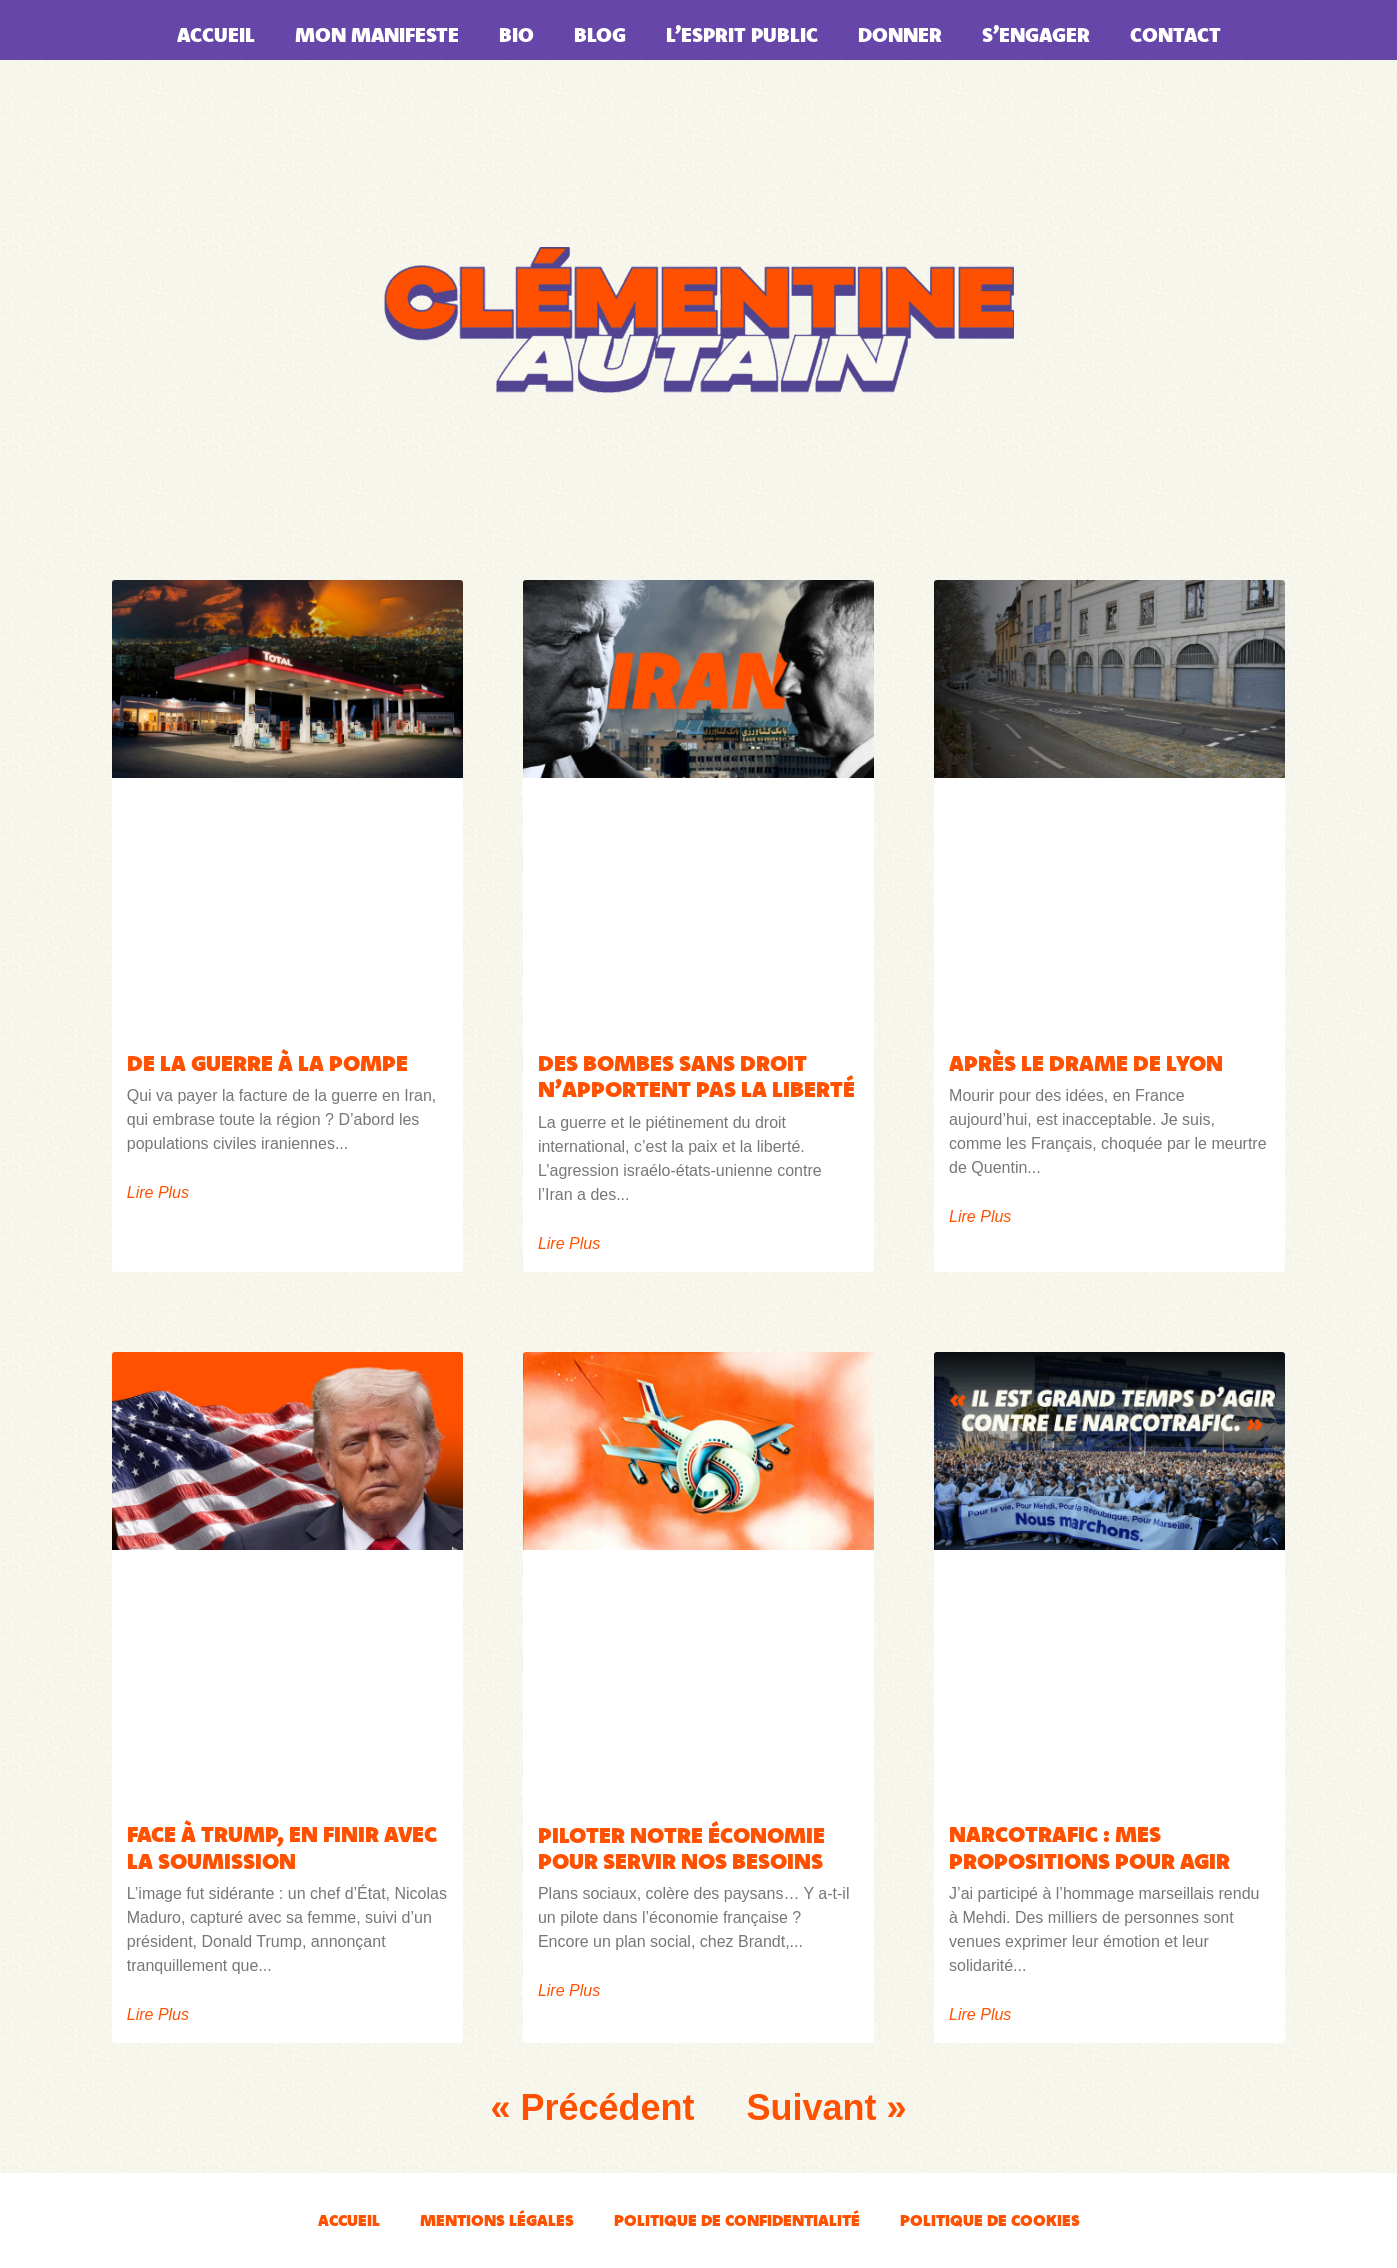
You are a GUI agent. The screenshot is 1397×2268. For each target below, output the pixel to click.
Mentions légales (497, 2220)
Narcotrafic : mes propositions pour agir (1089, 1847)
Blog (600, 34)
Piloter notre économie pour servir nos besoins (681, 1848)
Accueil (216, 34)
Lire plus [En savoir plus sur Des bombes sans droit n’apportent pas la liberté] (569, 1244)
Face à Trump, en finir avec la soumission (282, 1847)
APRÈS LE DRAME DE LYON (1086, 1063)
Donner (900, 34)
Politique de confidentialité (737, 2220)
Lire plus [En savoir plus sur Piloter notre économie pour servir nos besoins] (569, 1991)
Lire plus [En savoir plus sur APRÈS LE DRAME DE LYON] (980, 1217)
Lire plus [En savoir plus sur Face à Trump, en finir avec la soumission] (158, 2015)
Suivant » (827, 2107)
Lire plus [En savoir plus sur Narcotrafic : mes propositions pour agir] (980, 2015)
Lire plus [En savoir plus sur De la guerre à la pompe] (158, 1193)
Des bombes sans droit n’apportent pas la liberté (696, 1076)
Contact (1175, 34)
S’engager (1036, 34)
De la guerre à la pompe (267, 1063)
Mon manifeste (377, 34)
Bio (516, 34)
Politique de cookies (990, 2220)
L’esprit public (742, 34)
